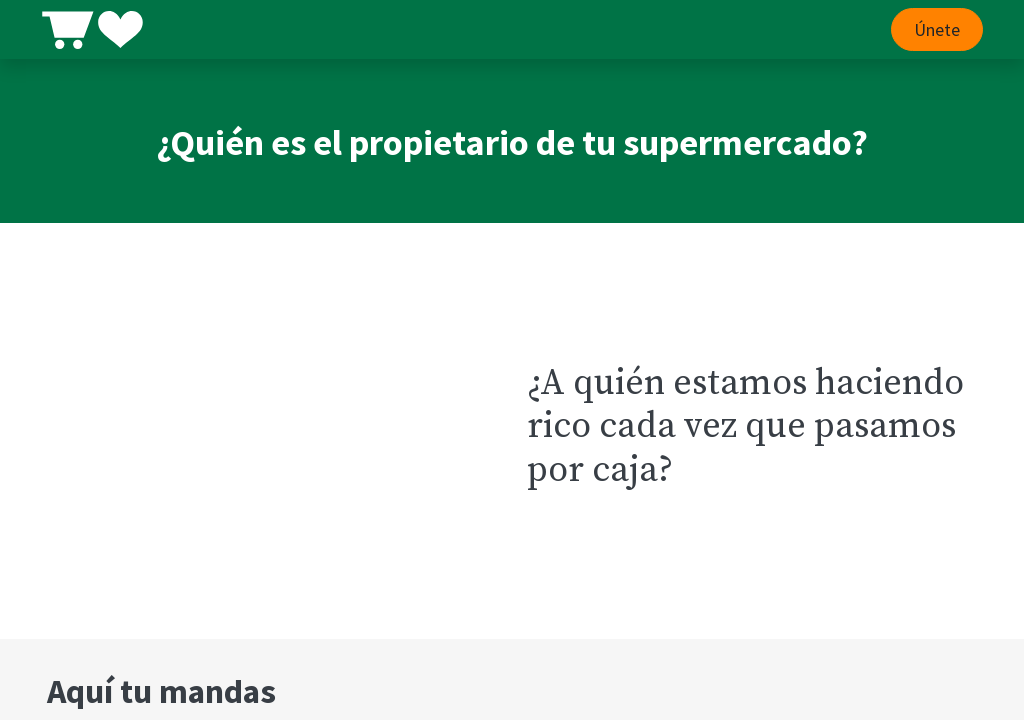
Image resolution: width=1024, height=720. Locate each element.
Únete (931, 29)
